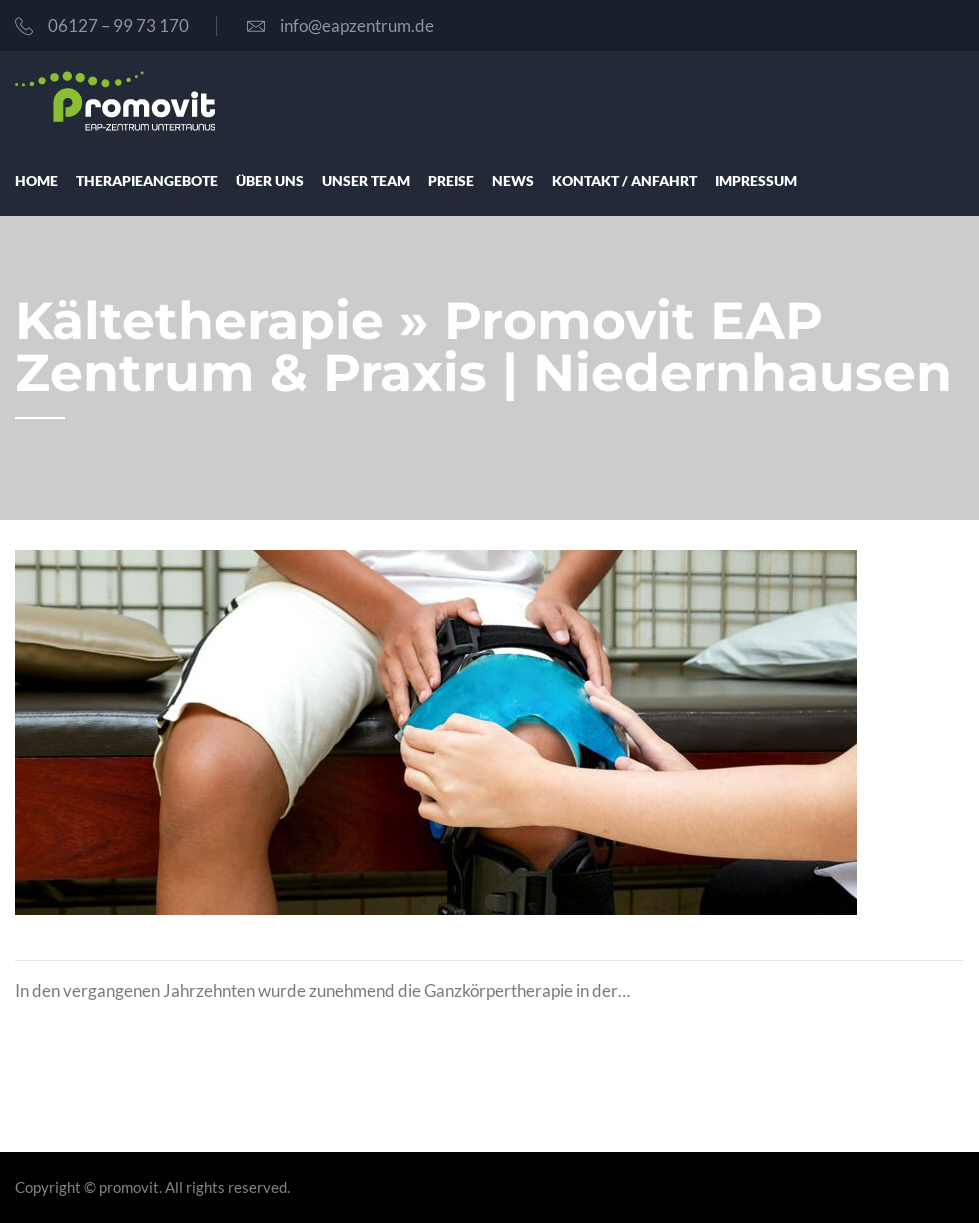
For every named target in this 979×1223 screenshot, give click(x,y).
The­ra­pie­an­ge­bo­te (147, 180)
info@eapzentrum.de (340, 25)
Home (36, 180)
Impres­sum (756, 180)
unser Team (366, 180)
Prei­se (451, 180)
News (513, 180)
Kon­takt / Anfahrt (624, 180)
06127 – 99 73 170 (102, 25)
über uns (270, 180)
